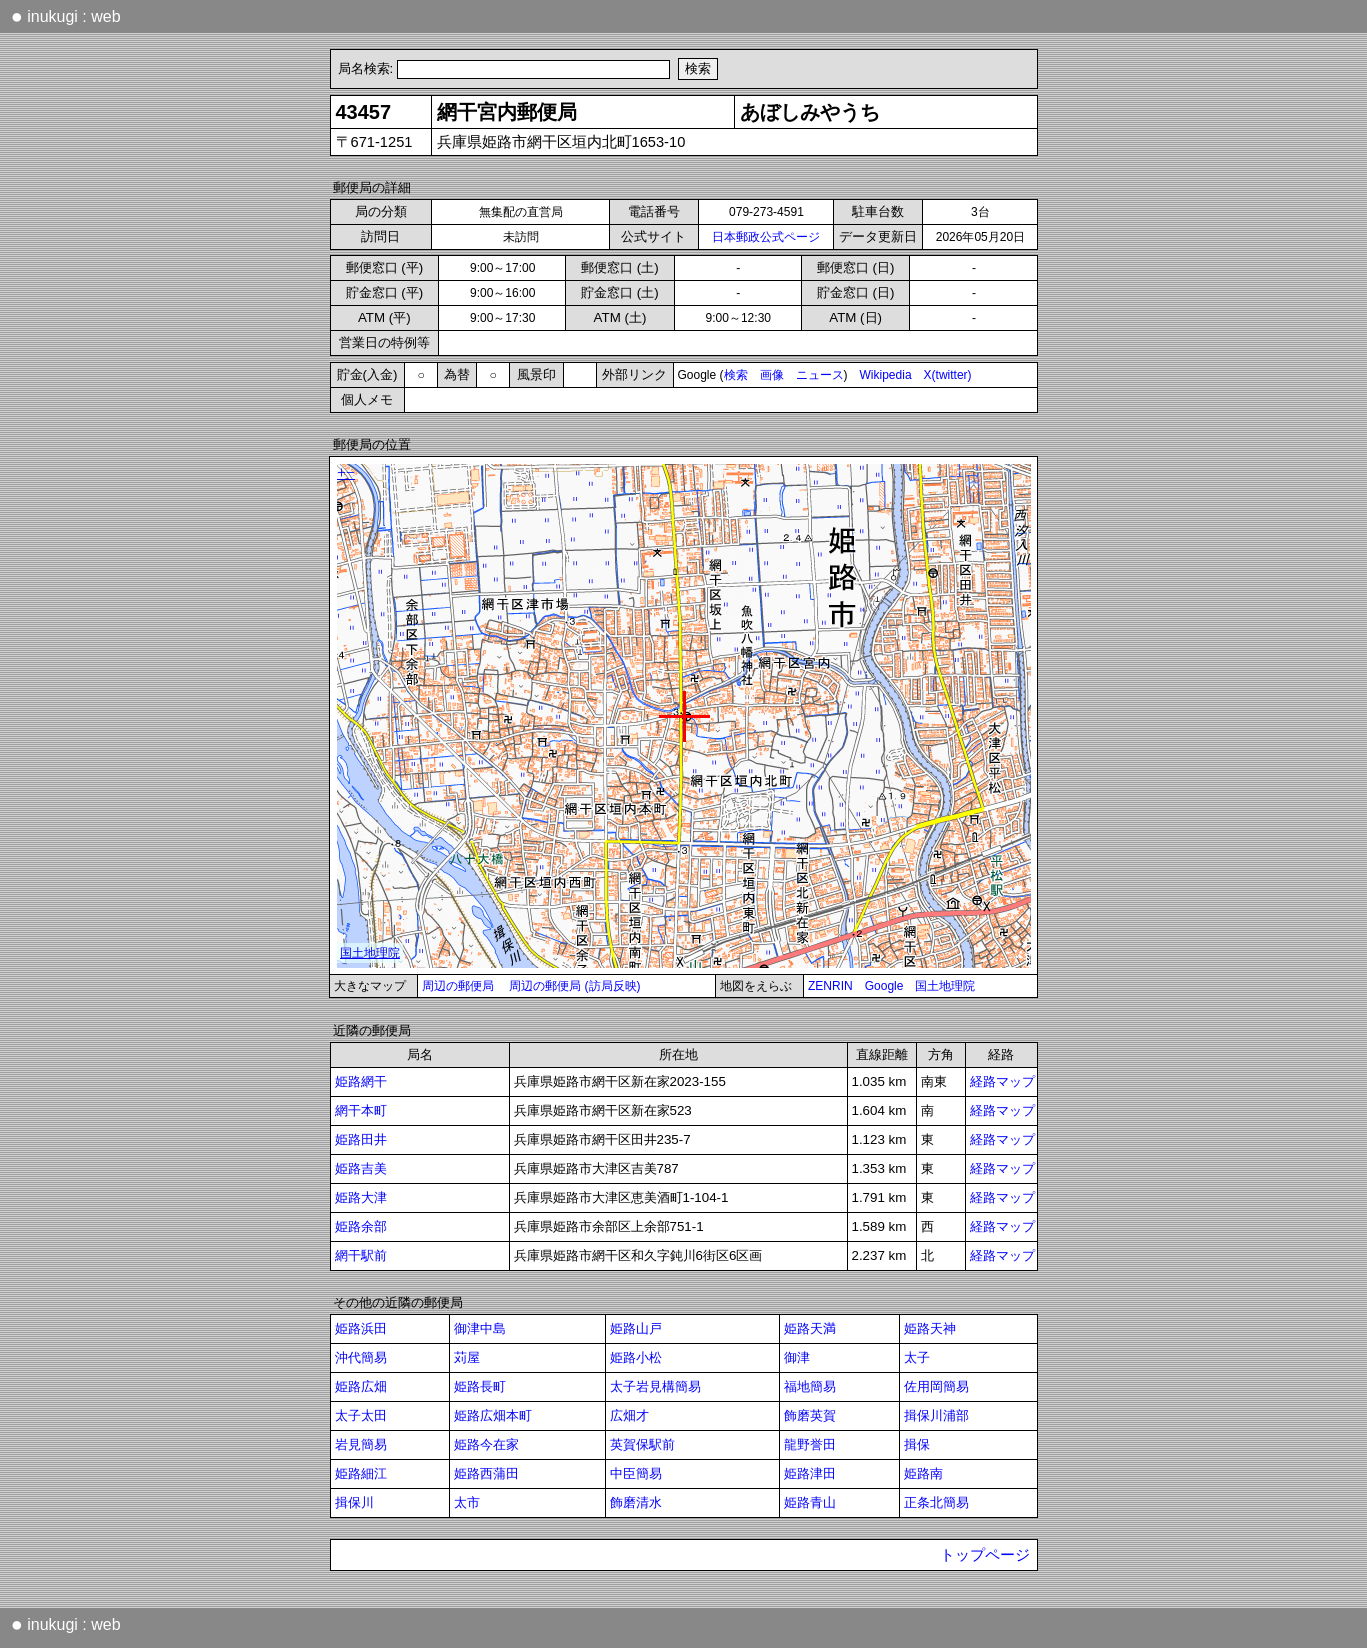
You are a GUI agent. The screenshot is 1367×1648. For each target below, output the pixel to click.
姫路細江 (361, 1473)
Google (884, 986)
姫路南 (923, 1473)
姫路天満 (810, 1328)
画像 (772, 375)
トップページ (985, 1555)
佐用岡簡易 (936, 1386)
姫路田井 (361, 1139)
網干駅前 (361, 1255)
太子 (917, 1357)
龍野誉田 (810, 1444)
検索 (736, 375)
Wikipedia (886, 375)
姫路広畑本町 (493, 1415)
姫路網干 (361, 1081)
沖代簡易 (361, 1357)
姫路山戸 (636, 1328)
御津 (797, 1357)
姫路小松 (636, 1357)
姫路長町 (480, 1386)
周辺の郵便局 (458, 986)
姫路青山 (810, 1502)
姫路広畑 (361, 1386)
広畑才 (629, 1415)
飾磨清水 (636, 1502)
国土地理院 (945, 986)
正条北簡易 (936, 1502)
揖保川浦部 (936, 1415)
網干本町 (361, 1110)
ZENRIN (830, 986)
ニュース (820, 375)
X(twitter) (948, 375)
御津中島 (480, 1328)
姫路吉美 (361, 1168)
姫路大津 (361, 1197)
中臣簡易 (636, 1473)
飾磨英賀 (810, 1415)
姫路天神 (930, 1328)
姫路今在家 (486, 1444)
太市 (467, 1502)
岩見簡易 (361, 1444)
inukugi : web (66, 16)
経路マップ (1002, 1081)
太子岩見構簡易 (655, 1386)
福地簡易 (810, 1386)
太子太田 (361, 1415)
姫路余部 (361, 1226)
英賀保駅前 (642, 1444)
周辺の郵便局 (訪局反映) (574, 986)
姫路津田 (810, 1473)
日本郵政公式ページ (766, 237)
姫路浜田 (361, 1328)
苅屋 (467, 1357)
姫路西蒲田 (486, 1473)
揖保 (917, 1444)
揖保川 (354, 1502)
